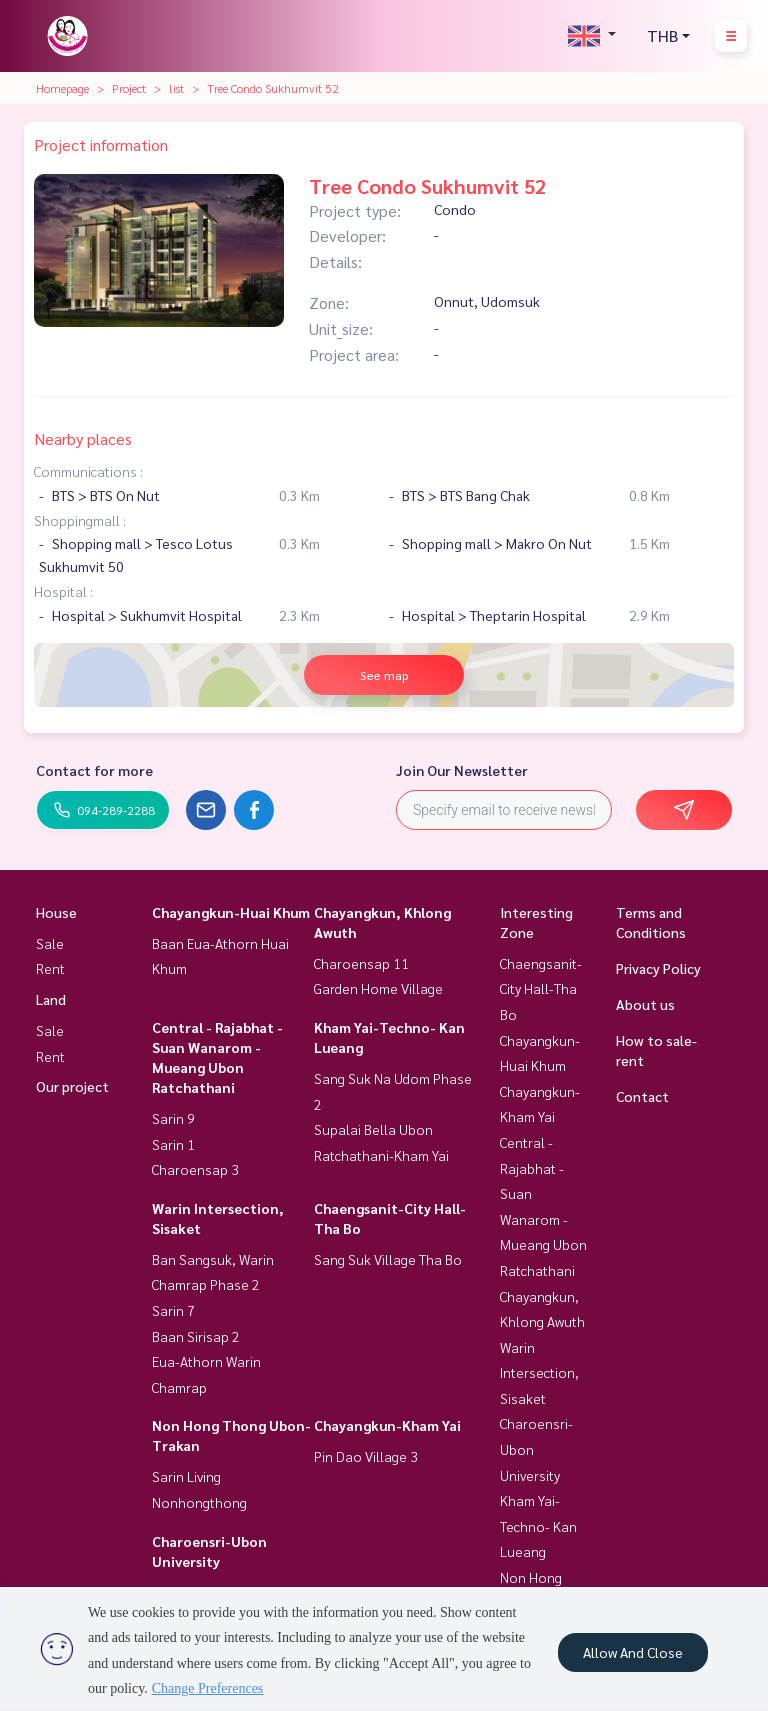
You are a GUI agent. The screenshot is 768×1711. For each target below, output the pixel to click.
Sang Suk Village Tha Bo (388, 1259)
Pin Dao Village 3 (366, 1456)
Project (129, 88)
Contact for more (94, 770)
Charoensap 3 (195, 1169)
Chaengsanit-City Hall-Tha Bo (541, 988)
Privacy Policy (658, 968)
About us (645, 1004)
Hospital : (63, 591)
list (176, 88)
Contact (642, 1096)
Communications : (88, 471)
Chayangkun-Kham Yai (387, 1425)
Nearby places (83, 438)
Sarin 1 (173, 1144)
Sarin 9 (173, 1118)
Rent (50, 968)
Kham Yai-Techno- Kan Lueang (538, 1525)
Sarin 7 (173, 1310)
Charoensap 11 (361, 963)
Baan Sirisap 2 (196, 1336)
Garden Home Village (378, 988)
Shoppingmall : (80, 520)
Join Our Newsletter (462, 770)
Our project (72, 1086)
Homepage (62, 88)
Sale (50, 943)
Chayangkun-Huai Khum (231, 912)
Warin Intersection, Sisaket (539, 1372)
